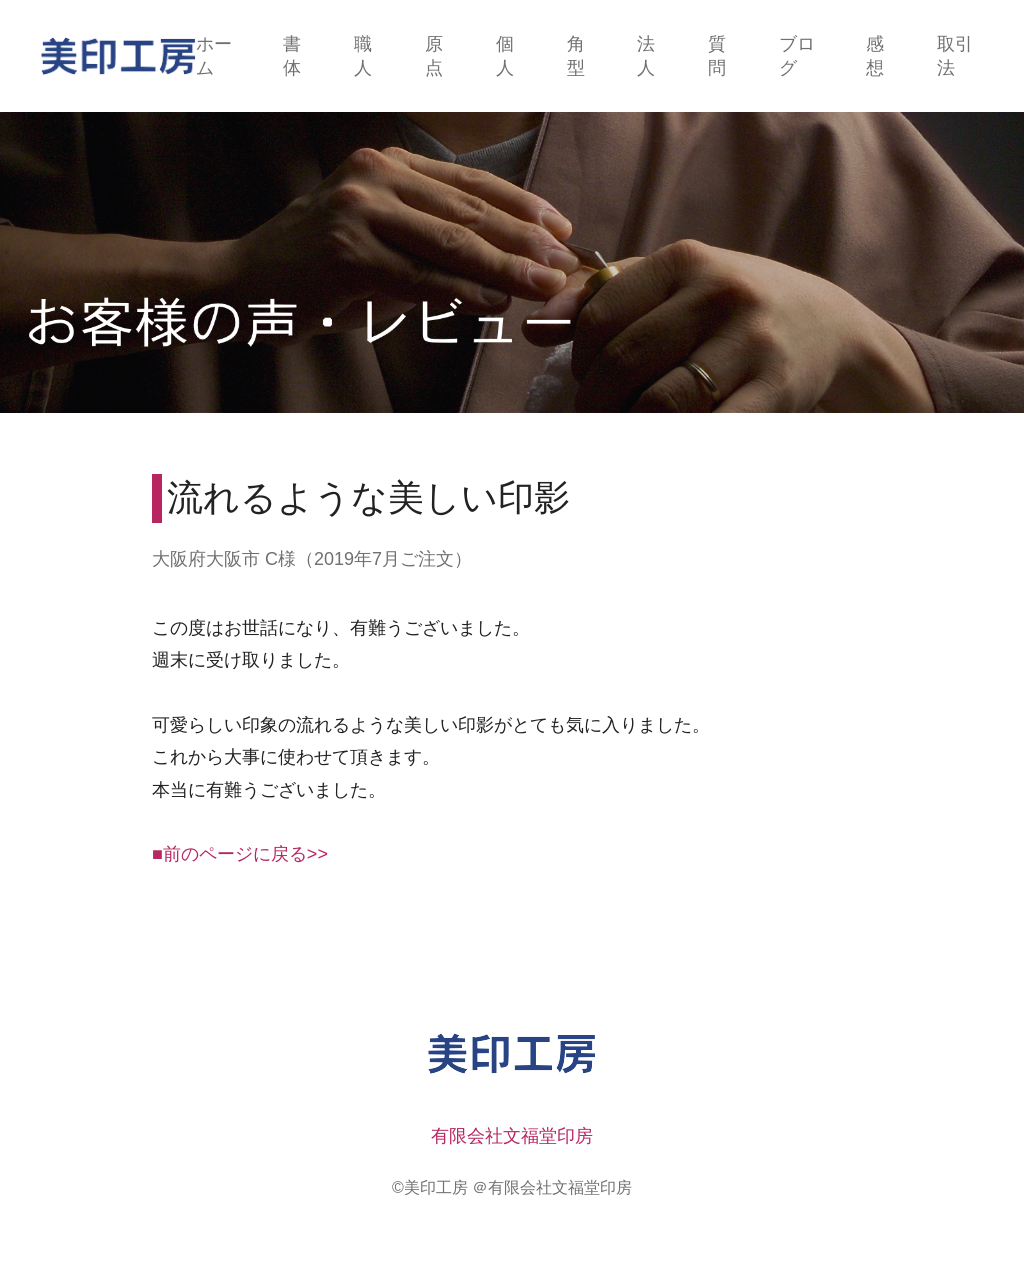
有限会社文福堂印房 (512, 1136)
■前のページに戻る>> (240, 854)
